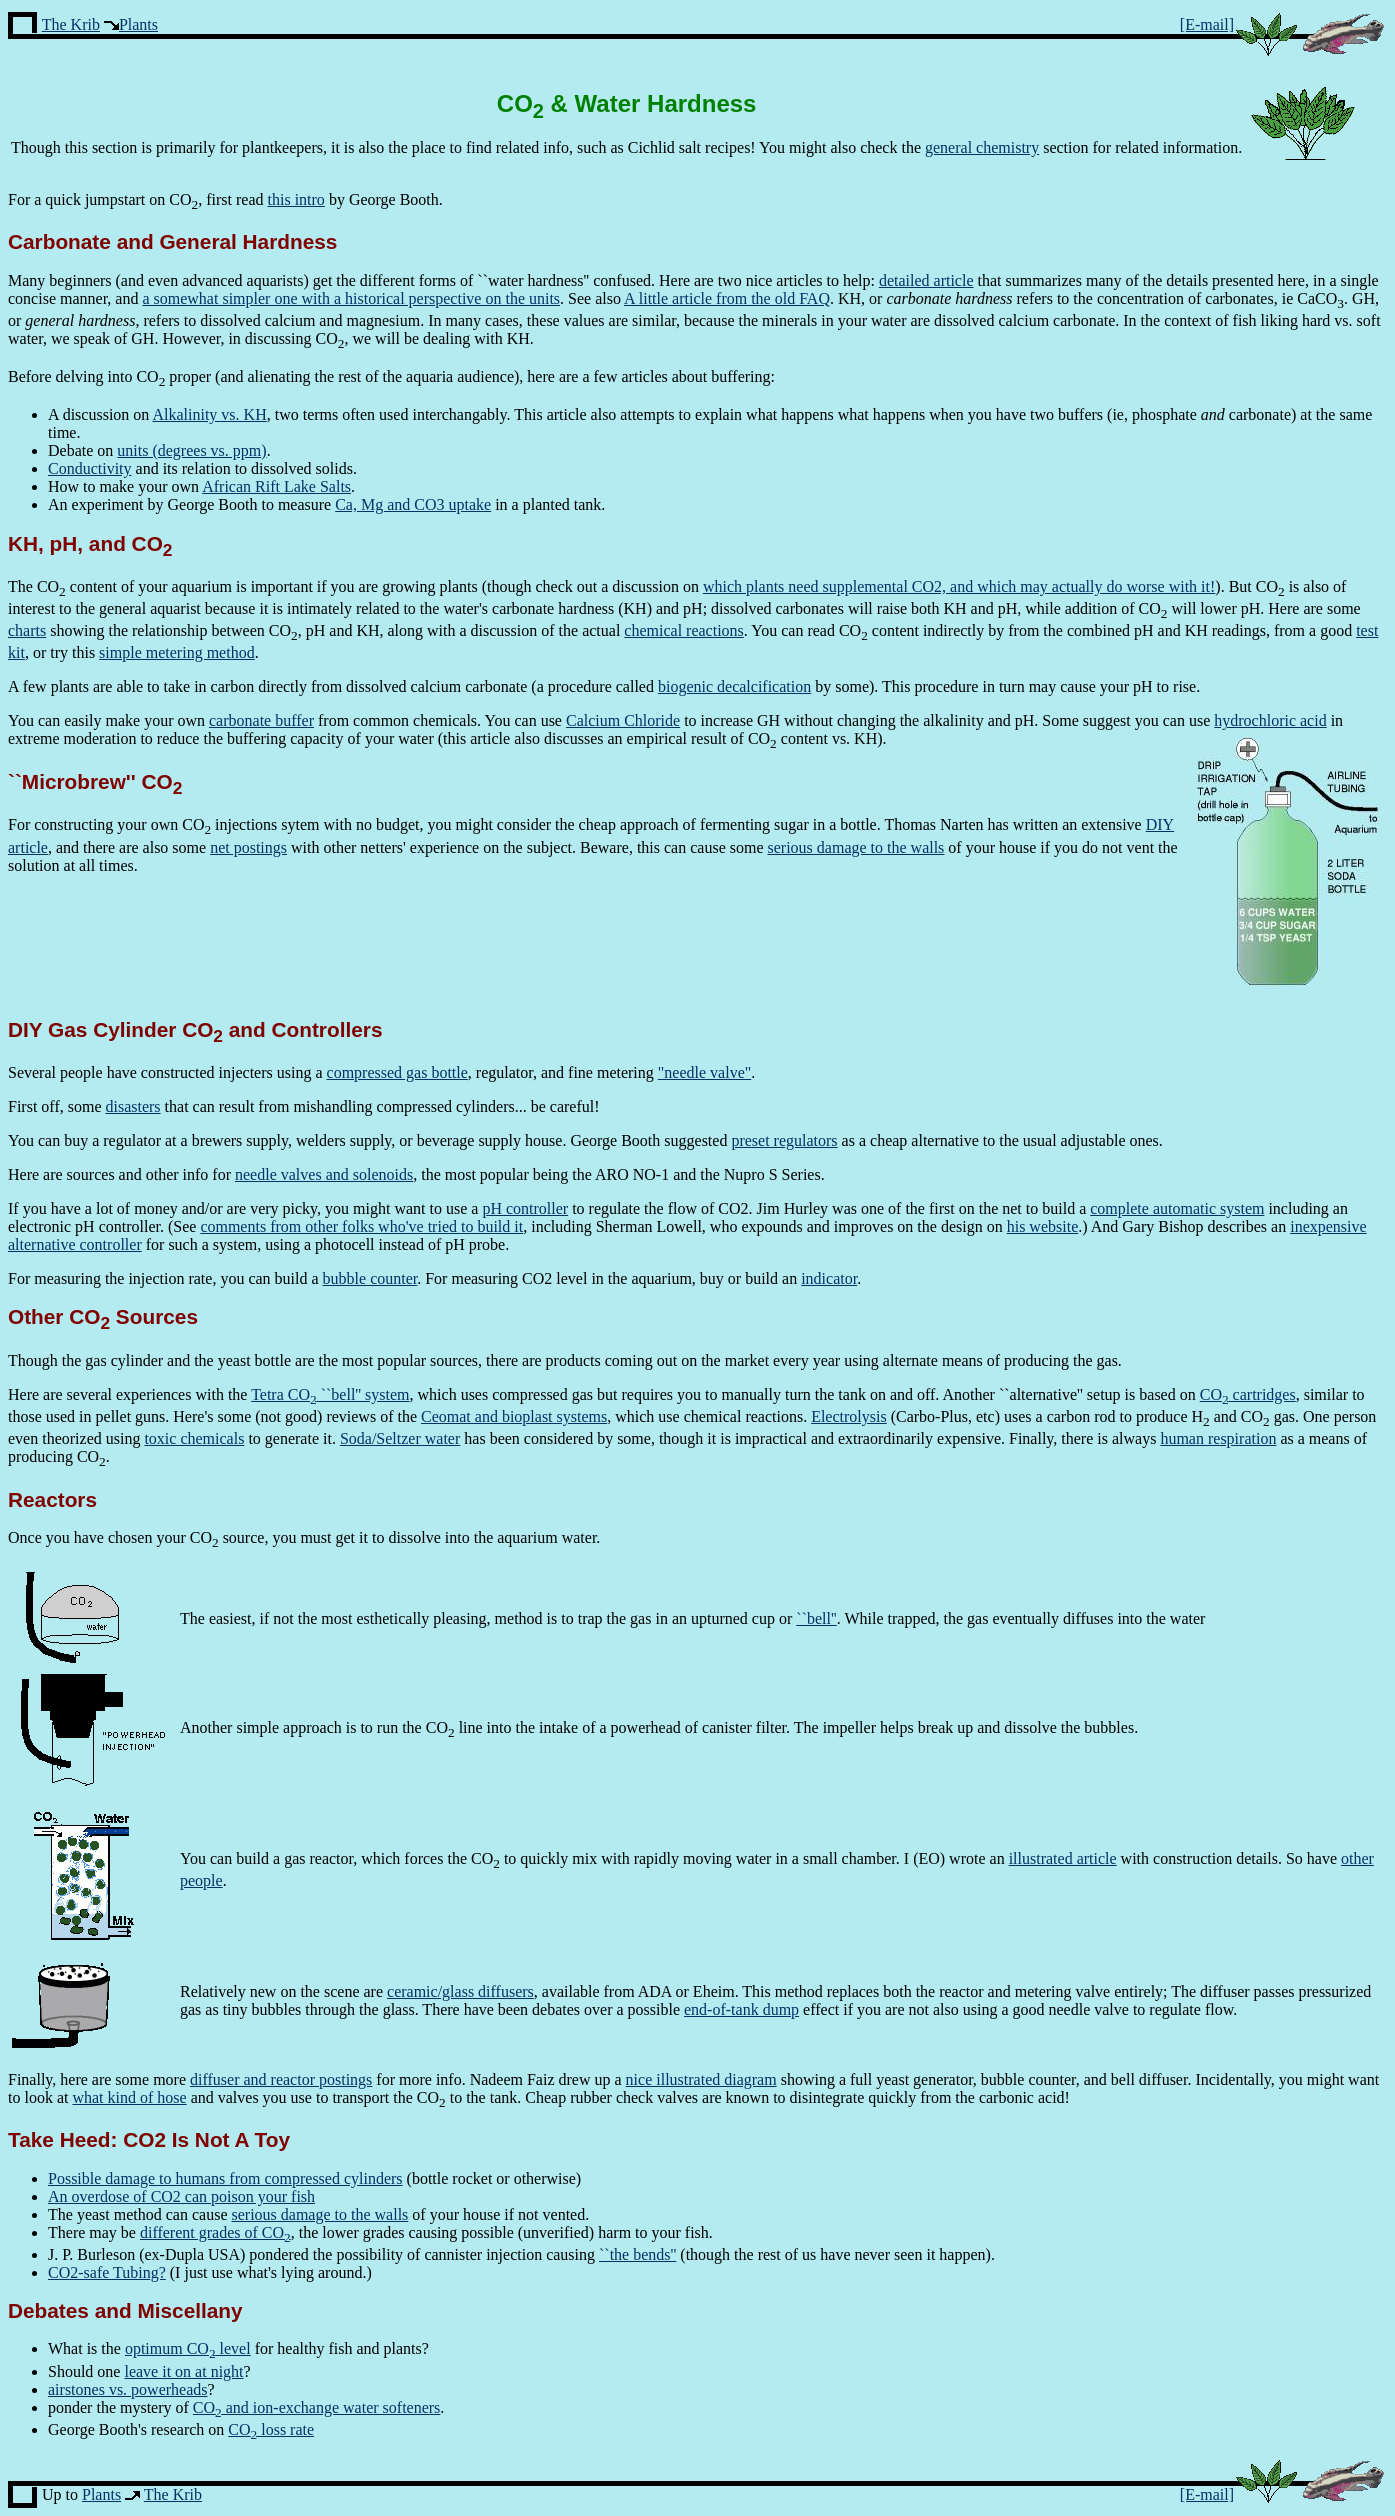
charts (27, 630)
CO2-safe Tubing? (107, 2272)
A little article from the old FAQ (727, 298)
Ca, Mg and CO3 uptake (413, 504)
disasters (132, 1106)
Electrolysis (849, 1416)
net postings (248, 847)
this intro (296, 199)
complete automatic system (1177, 1208)
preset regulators (784, 1140)
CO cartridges (1248, 1394)
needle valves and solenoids (324, 1174)
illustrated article (1063, 1858)
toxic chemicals (194, 1438)
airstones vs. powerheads (128, 2389)
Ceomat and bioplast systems (514, 1416)
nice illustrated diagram (701, 2079)
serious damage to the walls (856, 847)
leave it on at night (183, 2371)
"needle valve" (704, 1072)
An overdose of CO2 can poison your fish (181, 2196)
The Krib (71, 24)
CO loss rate (271, 2429)
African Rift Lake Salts (276, 486)
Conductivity (90, 468)
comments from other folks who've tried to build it (361, 1226)
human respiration (1218, 1438)
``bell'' (816, 1618)
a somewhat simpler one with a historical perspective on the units (351, 298)
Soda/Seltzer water (400, 1438)
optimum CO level (188, 2348)
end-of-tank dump (741, 2009)
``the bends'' (637, 2254)
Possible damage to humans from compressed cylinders (225, 2178)
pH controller (525, 1208)
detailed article (926, 280)
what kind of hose (129, 2097)
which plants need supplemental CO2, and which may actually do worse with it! (959, 586)
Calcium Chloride (623, 720)
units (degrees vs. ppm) (191, 450)
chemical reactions (684, 630)
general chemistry (982, 147)
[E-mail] (1207, 24)
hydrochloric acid (1270, 720)
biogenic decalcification (734, 686)
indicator (829, 1278)
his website (1043, 1226)
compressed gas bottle (397, 1072)
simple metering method (177, 652)
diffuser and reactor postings (281, 2079)
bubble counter (370, 1278)
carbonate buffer (261, 720)
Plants (138, 24)
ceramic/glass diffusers (460, 1991)
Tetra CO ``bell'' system (330, 1394)
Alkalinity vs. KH (209, 414)
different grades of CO (215, 2232)
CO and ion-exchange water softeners (316, 2407)
